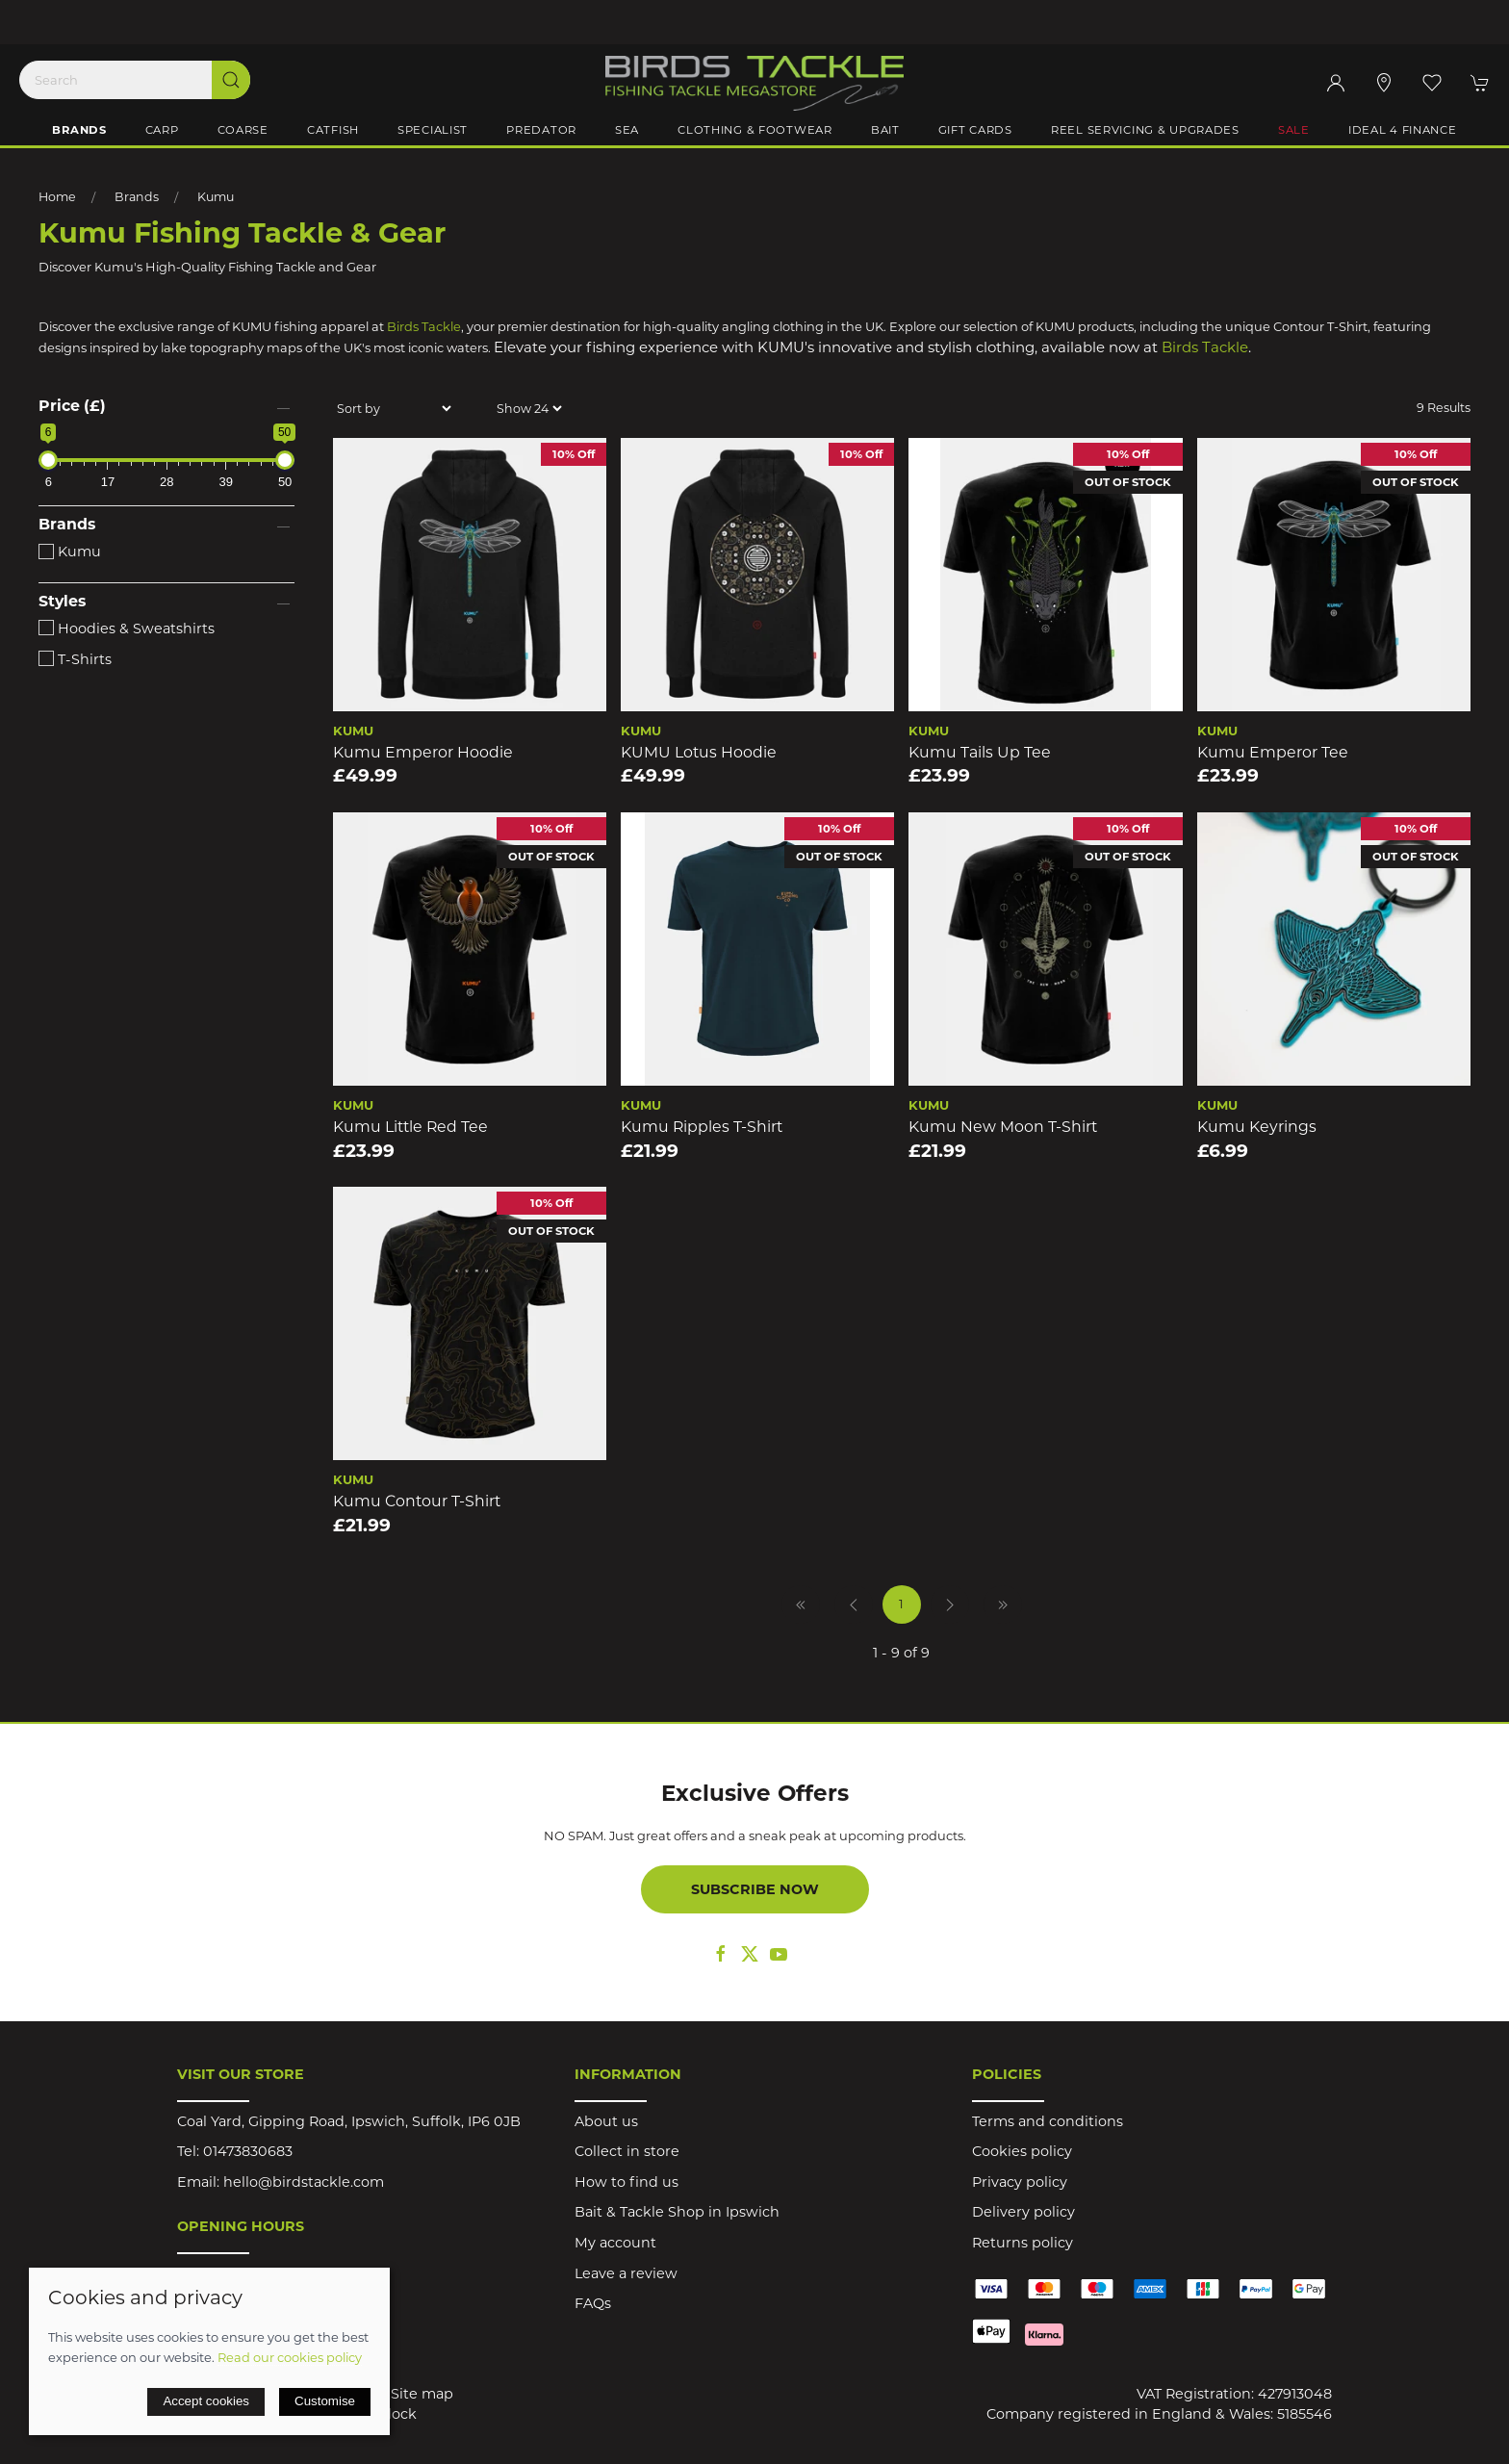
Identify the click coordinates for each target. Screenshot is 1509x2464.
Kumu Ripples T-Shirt (701, 1126)
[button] (1432, 82)
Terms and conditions (1047, 2121)
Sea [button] (627, 130)
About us (606, 2121)
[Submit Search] (231, 80)
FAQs (593, 2303)
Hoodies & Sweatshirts (126, 628)
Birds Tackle (424, 326)
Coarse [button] (243, 130)
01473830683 (248, 2151)
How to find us (626, 2182)
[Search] (134, 80)
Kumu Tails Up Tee (979, 752)
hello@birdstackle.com (303, 2182)
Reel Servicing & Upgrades (1145, 130)
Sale (1294, 130)
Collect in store (627, 2151)
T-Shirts (75, 659)
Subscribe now (755, 1889)
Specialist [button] (432, 130)
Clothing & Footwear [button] (755, 130)
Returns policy (1022, 2242)
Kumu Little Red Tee (410, 1126)
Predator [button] (541, 130)
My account (615, 2242)
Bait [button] (885, 130)
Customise (324, 2401)
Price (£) (72, 406)
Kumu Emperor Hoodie (423, 752)
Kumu (215, 197)
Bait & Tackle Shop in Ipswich (677, 2211)
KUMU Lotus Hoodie (699, 752)
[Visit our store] (1384, 82)
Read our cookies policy (289, 2357)
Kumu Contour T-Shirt (416, 1501)
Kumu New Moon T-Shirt (1002, 1126)
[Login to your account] (1335, 82)
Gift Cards (975, 130)
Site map (422, 2393)
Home (57, 197)
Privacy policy (1019, 2182)
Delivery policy (1023, 2211)
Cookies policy (1022, 2151)
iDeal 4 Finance (1402, 130)
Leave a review (626, 2273)
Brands (137, 197)
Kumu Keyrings (1257, 1126)
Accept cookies (206, 2401)
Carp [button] (162, 130)
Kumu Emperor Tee (1272, 752)
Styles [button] (62, 601)
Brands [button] (79, 130)
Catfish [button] (333, 130)
